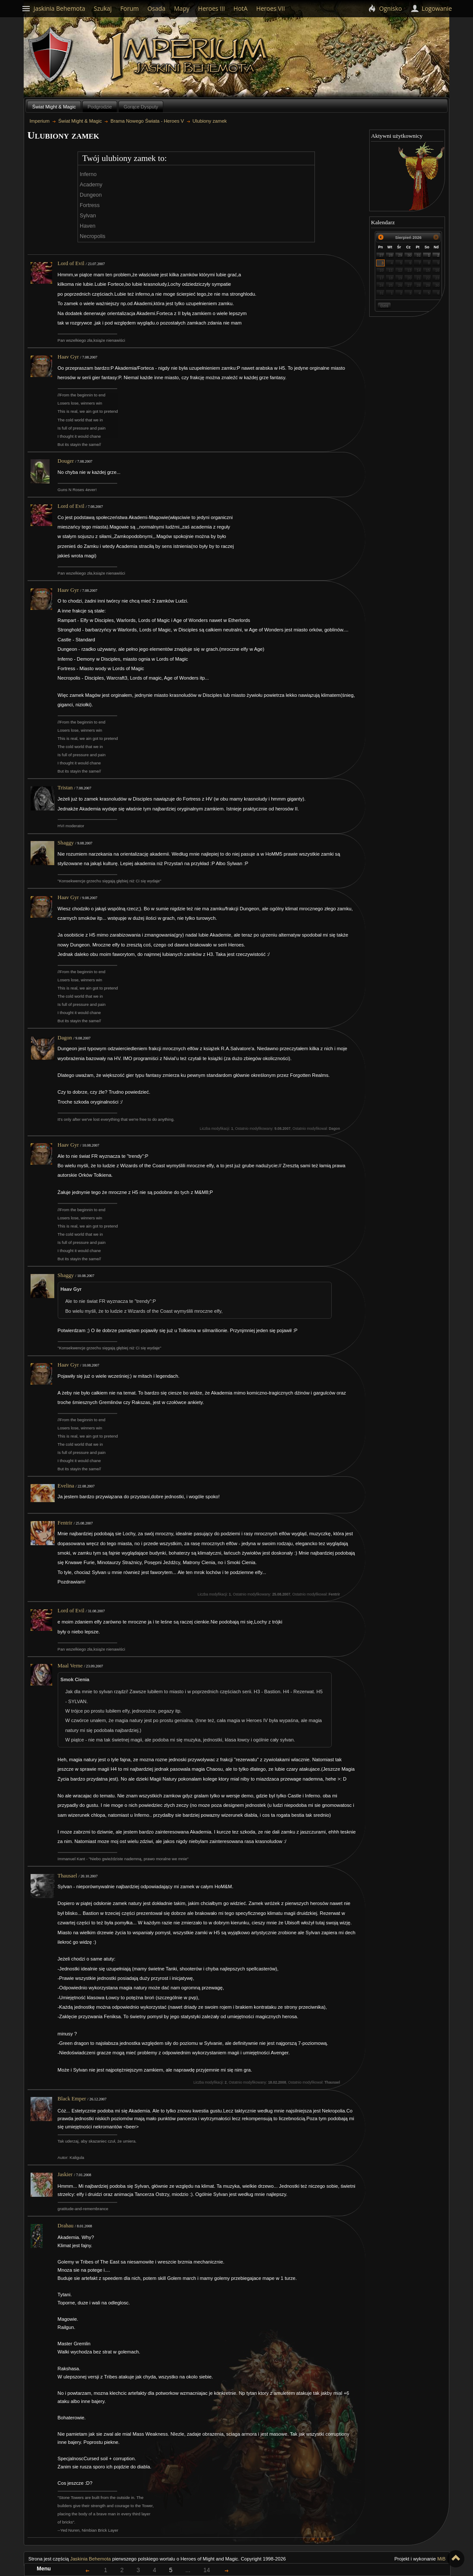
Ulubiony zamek (210, 121)
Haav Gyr (68, 357)
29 (400, 255)
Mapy (182, 8)
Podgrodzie (99, 106)
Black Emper (72, 2099)
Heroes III (211, 8)
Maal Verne (70, 1666)
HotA (240, 8)
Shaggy (66, 843)
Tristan (65, 788)
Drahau (66, 2226)
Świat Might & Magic (54, 106)
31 (419, 255)
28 (391, 255)
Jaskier (65, 2174)
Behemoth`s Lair (51, 55)
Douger (66, 461)
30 (409, 255)
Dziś (384, 305)
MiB (441, 2558)
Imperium (190, 56)
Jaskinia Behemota (90, 2558)
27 (382, 255)
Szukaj (103, 8)
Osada (156, 8)
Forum (129, 8)
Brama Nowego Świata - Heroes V (147, 121)
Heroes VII (270, 8)
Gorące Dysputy (141, 106)
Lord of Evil (71, 263)
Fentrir (65, 1523)
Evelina (66, 1486)
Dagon (65, 1038)
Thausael (67, 1876)
